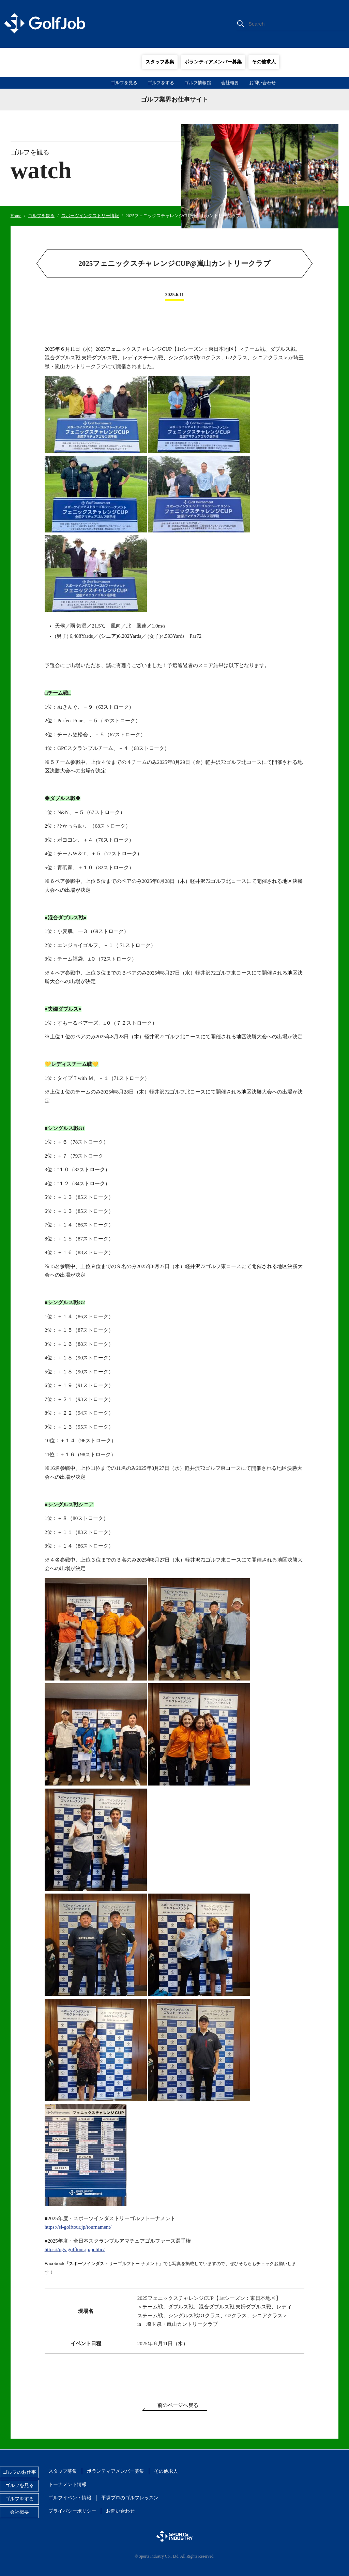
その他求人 (264, 61)
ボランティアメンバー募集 (213, 61)
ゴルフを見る (124, 82)
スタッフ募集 (160, 61)
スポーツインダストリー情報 (90, 215)
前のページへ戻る (177, 2405)
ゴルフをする (161, 82)
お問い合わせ (262, 82)
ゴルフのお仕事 (19, 2472)
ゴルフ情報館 (197, 82)
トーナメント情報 (67, 2484)
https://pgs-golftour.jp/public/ (75, 2249)
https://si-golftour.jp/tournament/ (78, 2227)
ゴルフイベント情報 (69, 2497)
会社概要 (230, 82)
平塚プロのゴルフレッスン (129, 2497)
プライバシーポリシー (72, 2511)
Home (16, 215)
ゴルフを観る (41, 215)
